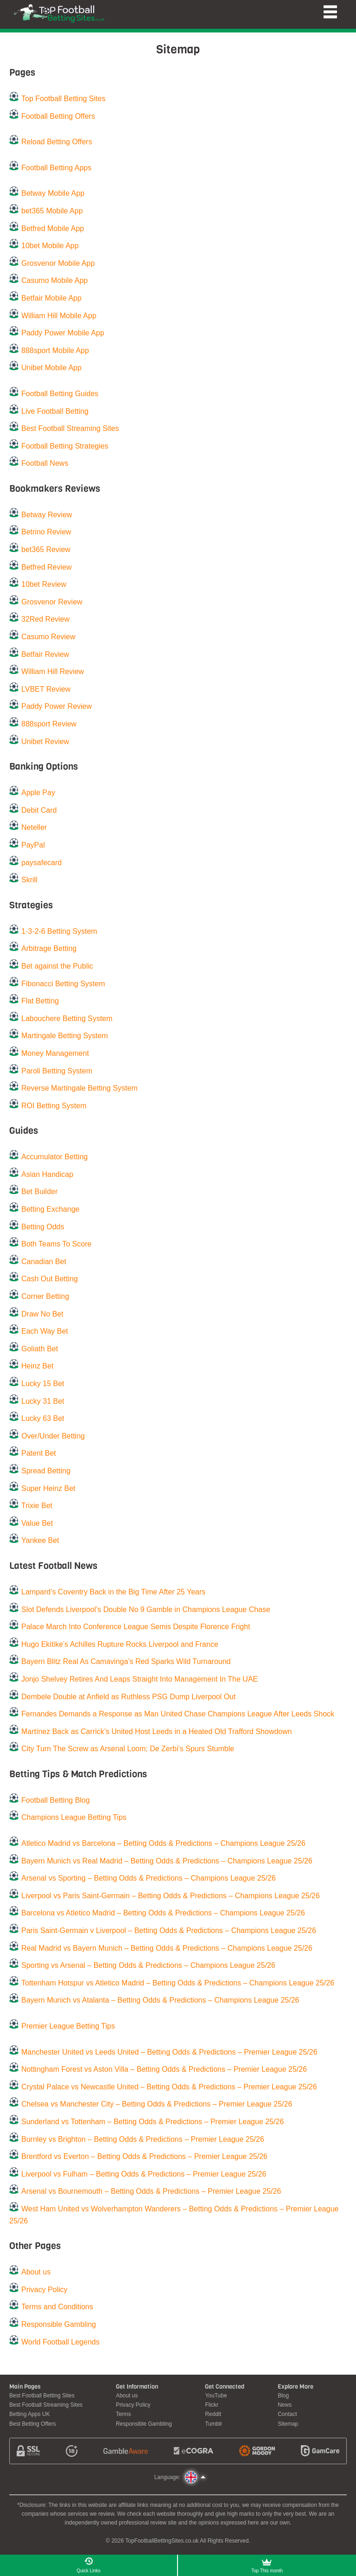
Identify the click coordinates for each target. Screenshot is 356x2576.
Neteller (34, 827)
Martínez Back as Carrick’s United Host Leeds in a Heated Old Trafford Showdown (156, 1731)
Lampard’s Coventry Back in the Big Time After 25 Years (113, 1592)
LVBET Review (45, 689)
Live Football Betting (55, 411)
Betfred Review (46, 567)
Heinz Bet (37, 1366)
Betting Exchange (50, 1209)
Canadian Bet (43, 1262)
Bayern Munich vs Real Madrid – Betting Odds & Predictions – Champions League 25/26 (166, 1861)
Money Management (55, 1053)
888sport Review (48, 724)
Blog (283, 2395)
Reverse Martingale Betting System (79, 1088)
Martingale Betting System (64, 1036)
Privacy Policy (44, 2289)
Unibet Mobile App (51, 368)
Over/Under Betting (53, 1436)
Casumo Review (48, 637)
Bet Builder (39, 1191)
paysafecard (41, 863)
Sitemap (288, 2424)
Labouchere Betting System (67, 1018)
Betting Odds (42, 1227)
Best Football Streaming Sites (70, 428)
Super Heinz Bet (48, 1488)
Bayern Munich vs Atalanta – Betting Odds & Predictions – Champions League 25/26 (160, 2000)
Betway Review (46, 515)
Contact (287, 2414)
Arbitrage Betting (48, 948)
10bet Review (43, 584)
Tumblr (213, 2424)
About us (36, 2272)
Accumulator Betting (54, 1157)
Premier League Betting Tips (68, 2026)
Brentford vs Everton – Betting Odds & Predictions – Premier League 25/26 (144, 2156)
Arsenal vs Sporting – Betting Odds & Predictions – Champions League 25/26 (148, 1878)
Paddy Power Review (56, 706)
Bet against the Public (57, 966)
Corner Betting (45, 1296)
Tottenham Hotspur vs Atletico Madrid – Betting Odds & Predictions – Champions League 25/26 (177, 1983)
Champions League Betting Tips (74, 1817)
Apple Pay (38, 793)
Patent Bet (38, 1453)
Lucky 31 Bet (42, 1401)
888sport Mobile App (55, 350)
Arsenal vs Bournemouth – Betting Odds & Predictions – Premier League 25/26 (151, 2191)
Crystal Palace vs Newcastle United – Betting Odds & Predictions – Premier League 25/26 (169, 2087)
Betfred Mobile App (52, 228)
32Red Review (45, 619)
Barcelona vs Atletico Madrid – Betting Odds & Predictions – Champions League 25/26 (163, 1913)
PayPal (33, 845)
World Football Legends (60, 2342)
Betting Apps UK (29, 2414)
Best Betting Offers (32, 2424)
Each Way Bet (44, 1331)
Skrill (29, 880)
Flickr (211, 2405)
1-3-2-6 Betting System (59, 931)
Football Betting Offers (58, 116)
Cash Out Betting (49, 1279)
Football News (44, 463)
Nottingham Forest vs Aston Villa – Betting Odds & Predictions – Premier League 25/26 (164, 2069)
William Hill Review (52, 671)
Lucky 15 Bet (42, 1384)
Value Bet (37, 1523)
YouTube (216, 2395)
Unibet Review (45, 741)
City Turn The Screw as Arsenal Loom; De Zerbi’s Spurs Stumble (127, 1749)
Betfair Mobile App (51, 298)
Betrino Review (46, 532)
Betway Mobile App (52, 193)
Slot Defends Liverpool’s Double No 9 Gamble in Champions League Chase (145, 1609)
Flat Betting (40, 1001)
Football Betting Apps (56, 168)
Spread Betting (45, 1471)
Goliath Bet (39, 1349)
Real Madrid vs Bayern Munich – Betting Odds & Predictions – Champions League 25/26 (166, 1948)
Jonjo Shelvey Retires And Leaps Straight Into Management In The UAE (139, 1679)
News (285, 2405)
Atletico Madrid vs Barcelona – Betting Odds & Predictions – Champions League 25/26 (163, 1843)
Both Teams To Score (56, 1244)
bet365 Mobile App (52, 211)
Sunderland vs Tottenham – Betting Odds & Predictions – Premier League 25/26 (152, 2122)
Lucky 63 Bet (42, 1418)
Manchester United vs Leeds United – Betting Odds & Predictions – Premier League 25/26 (169, 2052)
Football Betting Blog (55, 1800)
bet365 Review (45, 549)
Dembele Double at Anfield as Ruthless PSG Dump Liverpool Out (128, 1697)
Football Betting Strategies (64, 446)
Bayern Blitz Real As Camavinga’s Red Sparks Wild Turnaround (125, 1661)
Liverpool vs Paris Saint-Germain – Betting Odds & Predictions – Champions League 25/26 (170, 1896)
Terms (123, 2414)
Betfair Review (45, 654)
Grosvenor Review (52, 602)
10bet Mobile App (50, 246)
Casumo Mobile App (54, 280)
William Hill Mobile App (58, 316)
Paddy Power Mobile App (62, 333)
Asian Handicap (47, 1174)
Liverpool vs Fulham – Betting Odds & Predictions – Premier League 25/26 (143, 2174)
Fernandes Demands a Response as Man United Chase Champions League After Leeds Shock (177, 1714)
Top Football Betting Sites (63, 99)
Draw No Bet (42, 1314)
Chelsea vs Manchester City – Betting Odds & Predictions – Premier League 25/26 (156, 2104)
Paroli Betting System (56, 1071)
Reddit (213, 2414)
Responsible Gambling (58, 2324)
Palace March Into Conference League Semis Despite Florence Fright (135, 1627)
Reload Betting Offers (56, 142)
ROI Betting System (54, 1106)
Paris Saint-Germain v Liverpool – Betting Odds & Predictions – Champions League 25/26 (168, 1930)
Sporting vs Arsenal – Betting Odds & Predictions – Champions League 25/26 (148, 1965)
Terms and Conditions (57, 2307)
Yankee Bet (40, 1540)
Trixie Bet (36, 1506)
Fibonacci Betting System (63, 984)
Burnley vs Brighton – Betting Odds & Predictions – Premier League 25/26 (142, 2139)
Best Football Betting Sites (42, 2395)
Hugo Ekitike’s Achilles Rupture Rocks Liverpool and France (119, 1644)
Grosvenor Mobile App (58, 263)
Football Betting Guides (59, 394)
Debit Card (39, 810)
